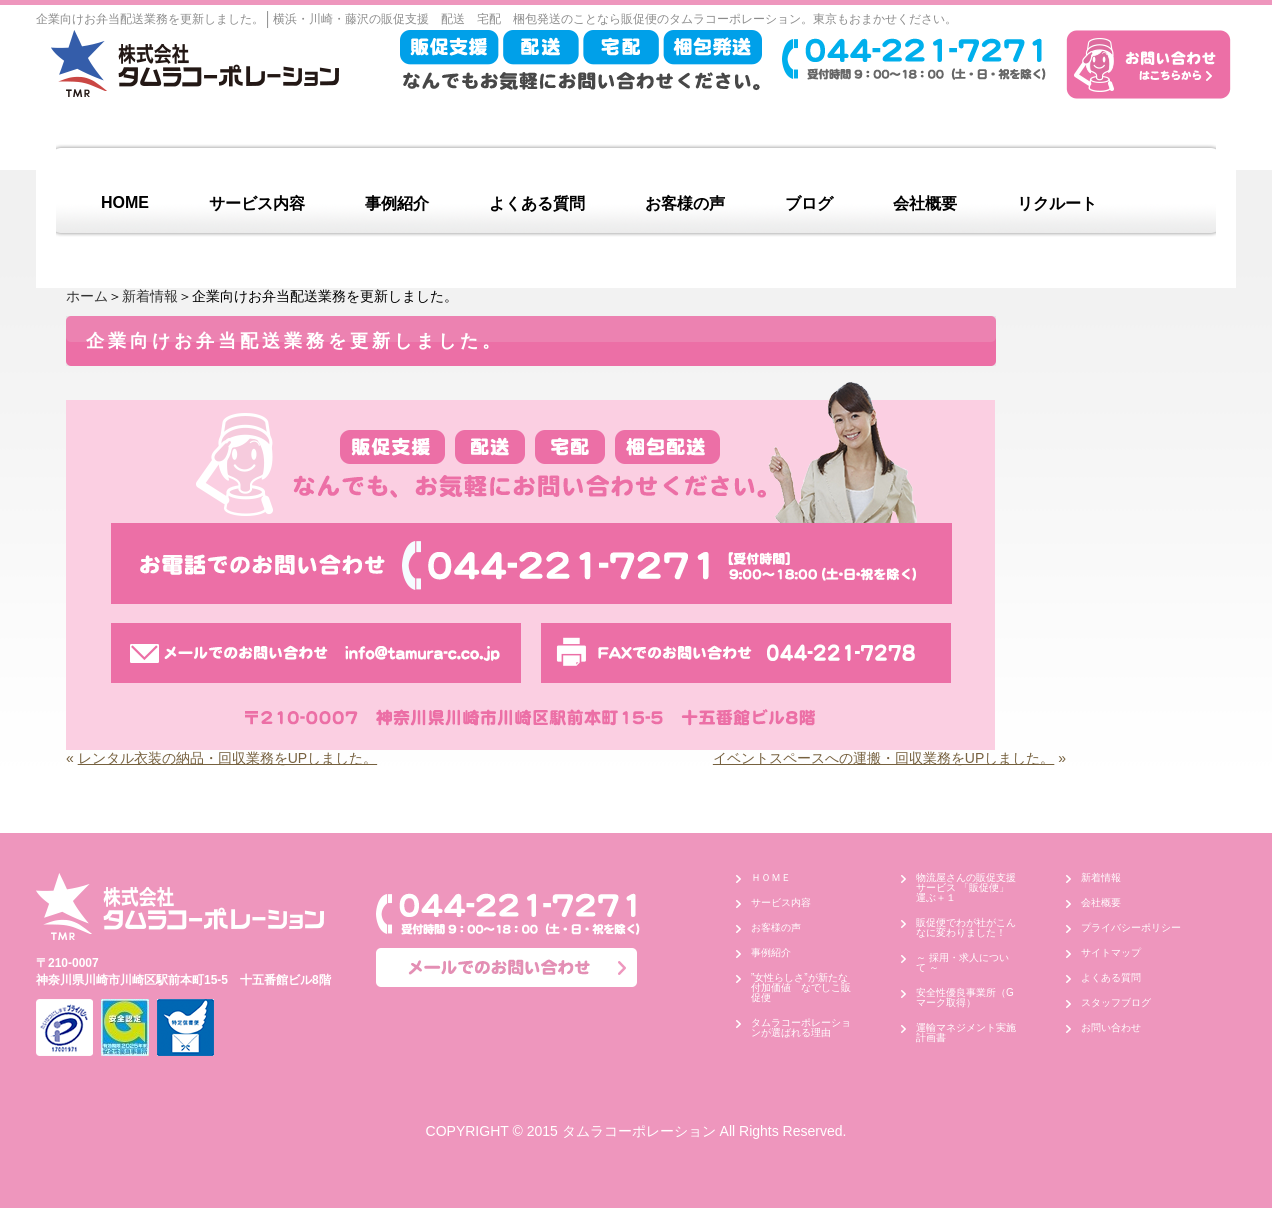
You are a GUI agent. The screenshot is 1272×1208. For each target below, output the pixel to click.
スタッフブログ (1116, 1002)
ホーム (87, 296)
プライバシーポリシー (1131, 927)
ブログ (809, 203)
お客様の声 (685, 203)
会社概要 (925, 203)
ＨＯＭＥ (771, 877)
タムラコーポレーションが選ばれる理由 (801, 1027)
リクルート (1057, 203)
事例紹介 (397, 203)
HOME (125, 202)
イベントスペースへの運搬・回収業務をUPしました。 (883, 758)
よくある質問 (537, 203)
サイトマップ (1111, 952)
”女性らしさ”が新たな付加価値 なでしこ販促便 (801, 987)
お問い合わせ (1111, 1027)
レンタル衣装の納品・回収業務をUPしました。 (227, 758)
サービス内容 (257, 203)
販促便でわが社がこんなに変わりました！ (966, 927)
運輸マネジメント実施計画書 (966, 1032)
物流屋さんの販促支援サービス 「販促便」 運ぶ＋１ (967, 887)
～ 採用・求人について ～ (962, 962)
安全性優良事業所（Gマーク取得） (965, 997)
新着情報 (150, 296)
